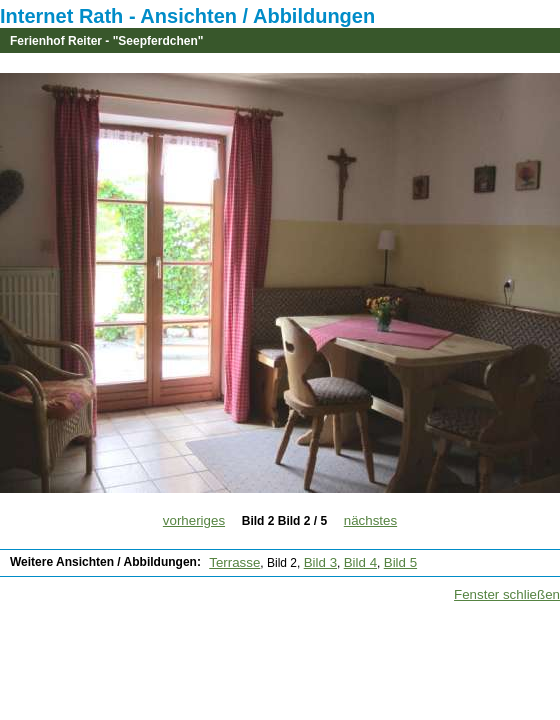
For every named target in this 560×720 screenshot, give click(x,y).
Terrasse (234, 562)
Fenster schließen (507, 594)
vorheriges (194, 520)
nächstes (370, 520)
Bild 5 (400, 562)
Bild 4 (360, 562)
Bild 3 (320, 562)
